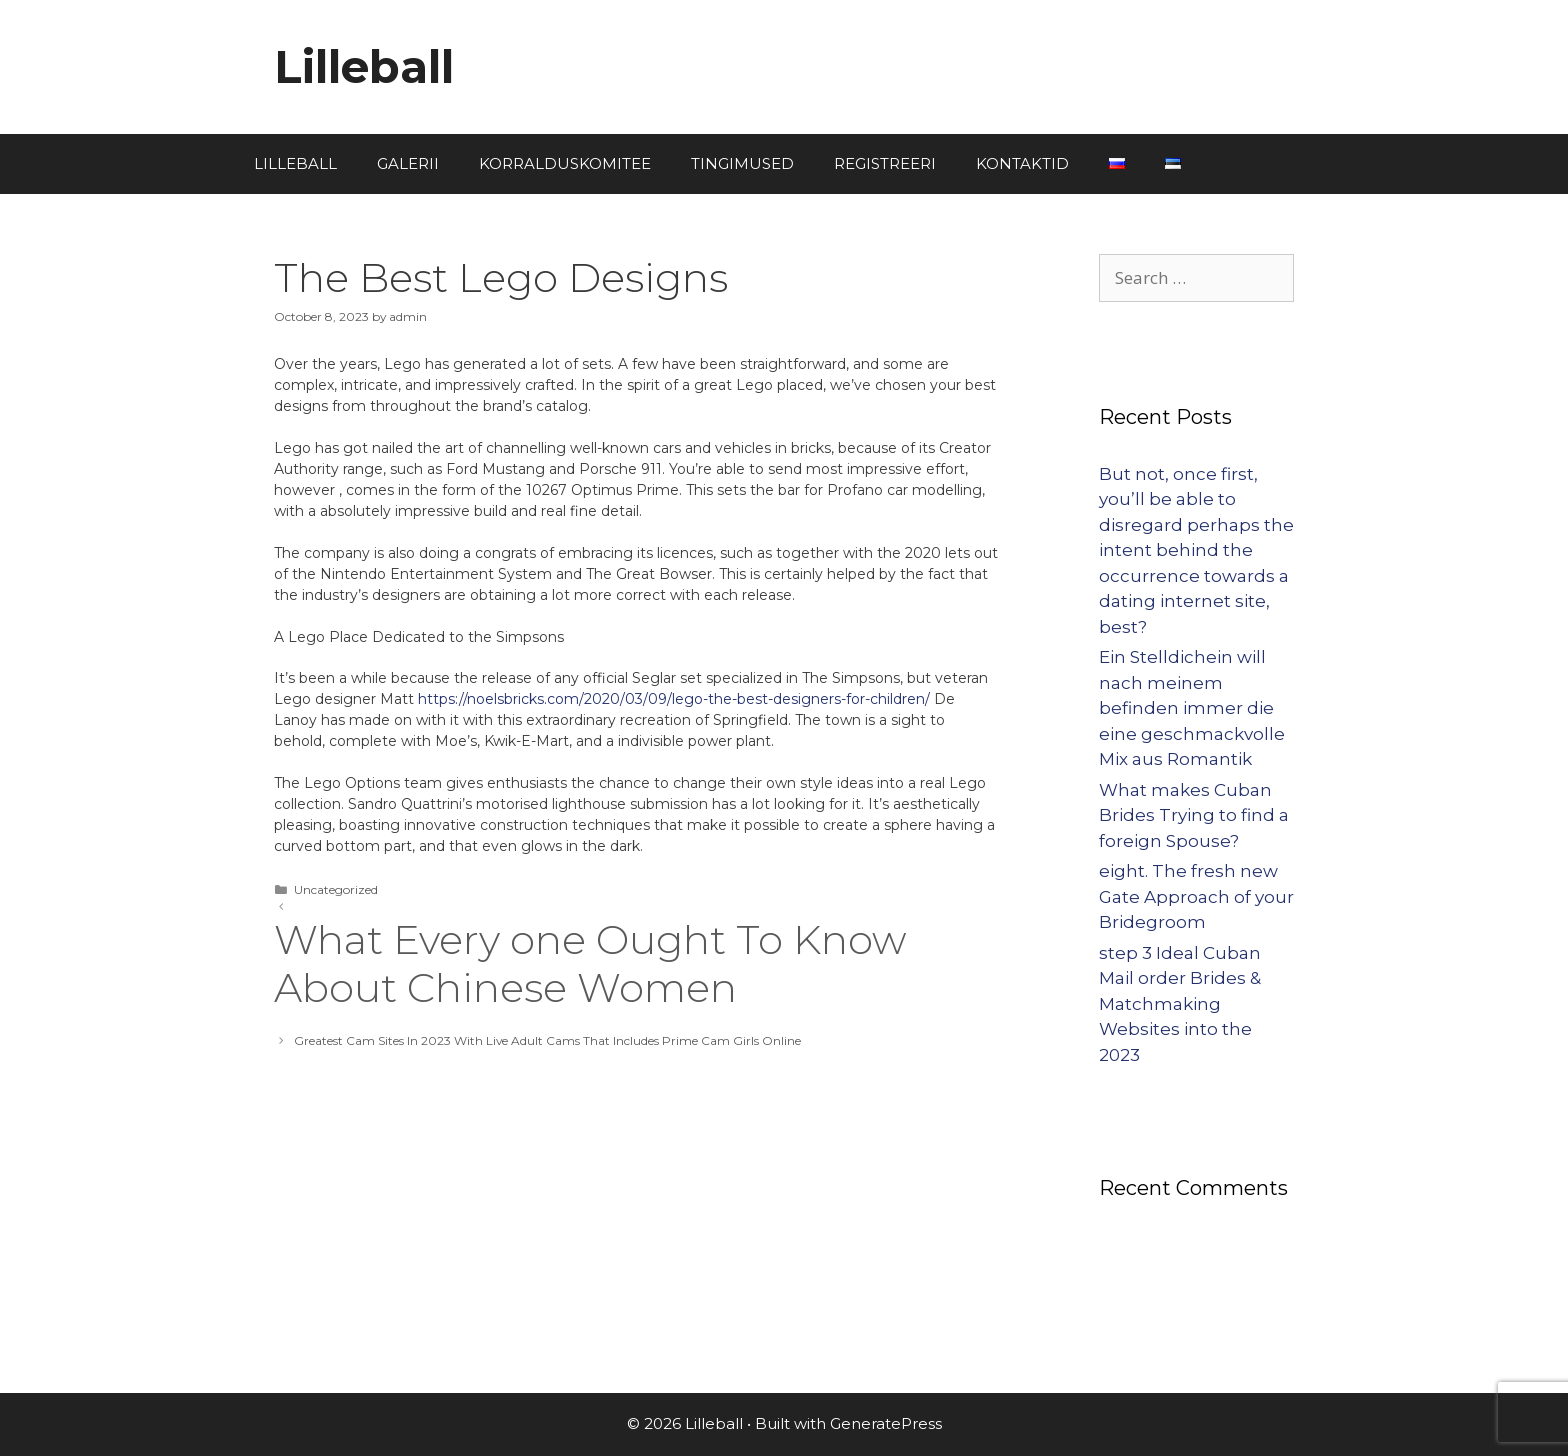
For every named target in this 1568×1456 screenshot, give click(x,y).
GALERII (408, 163)
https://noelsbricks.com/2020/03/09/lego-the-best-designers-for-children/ (674, 699)
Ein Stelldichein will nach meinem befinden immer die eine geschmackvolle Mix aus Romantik (1192, 708)
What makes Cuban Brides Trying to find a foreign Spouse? (1194, 815)
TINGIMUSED (742, 163)
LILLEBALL (295, 163)
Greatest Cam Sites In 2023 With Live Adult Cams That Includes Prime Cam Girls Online (547, 1040)
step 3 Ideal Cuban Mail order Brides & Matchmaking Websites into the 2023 (1180, 1004)
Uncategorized (336, 889)
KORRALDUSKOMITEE (565, 163)
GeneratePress (886, 1423)
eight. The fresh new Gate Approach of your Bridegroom (1196, 896)
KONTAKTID (1022, 163)
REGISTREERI (885, 163)
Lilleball (364, 66)
